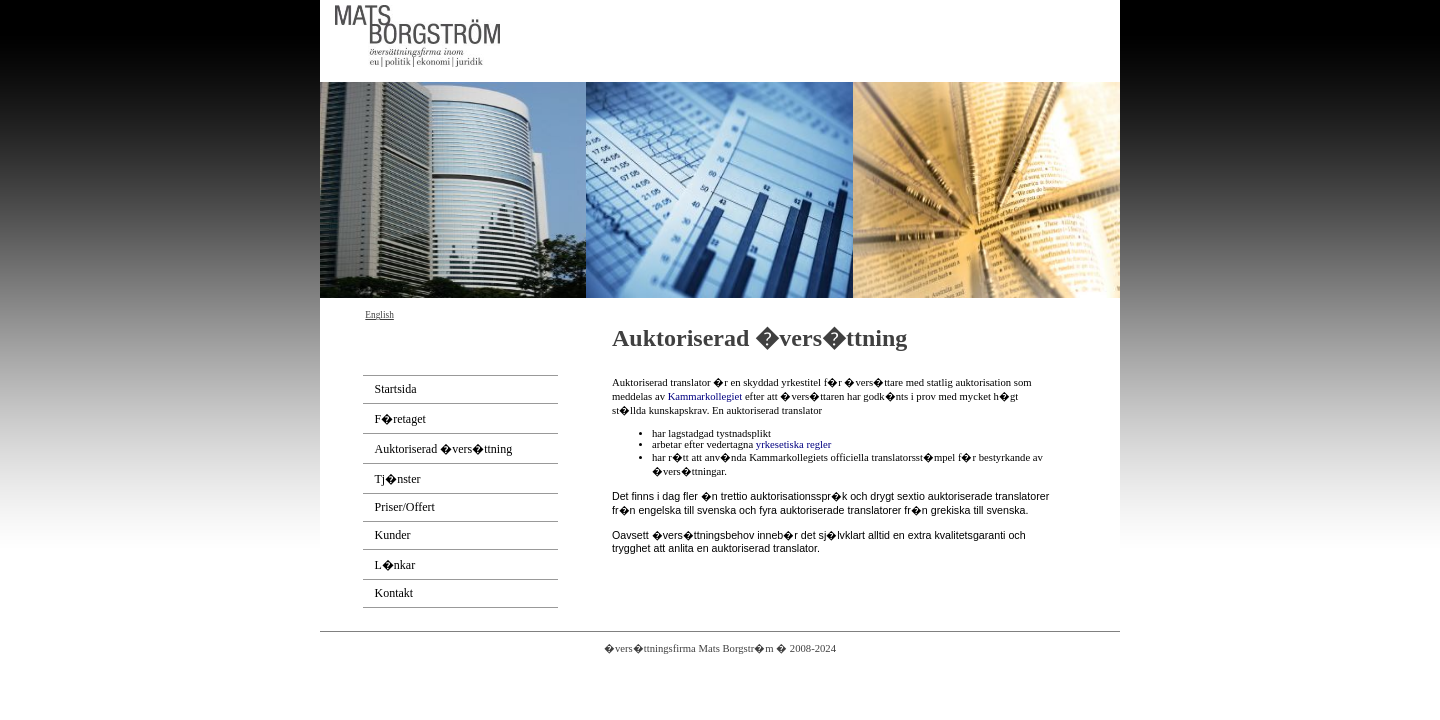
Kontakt (394, 593)
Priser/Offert (405, 507)
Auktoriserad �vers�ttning (444, 449)
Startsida (396, 389)
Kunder (393, 535)
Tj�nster (398, 479)
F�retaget (400, 419)
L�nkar (395, 565)
